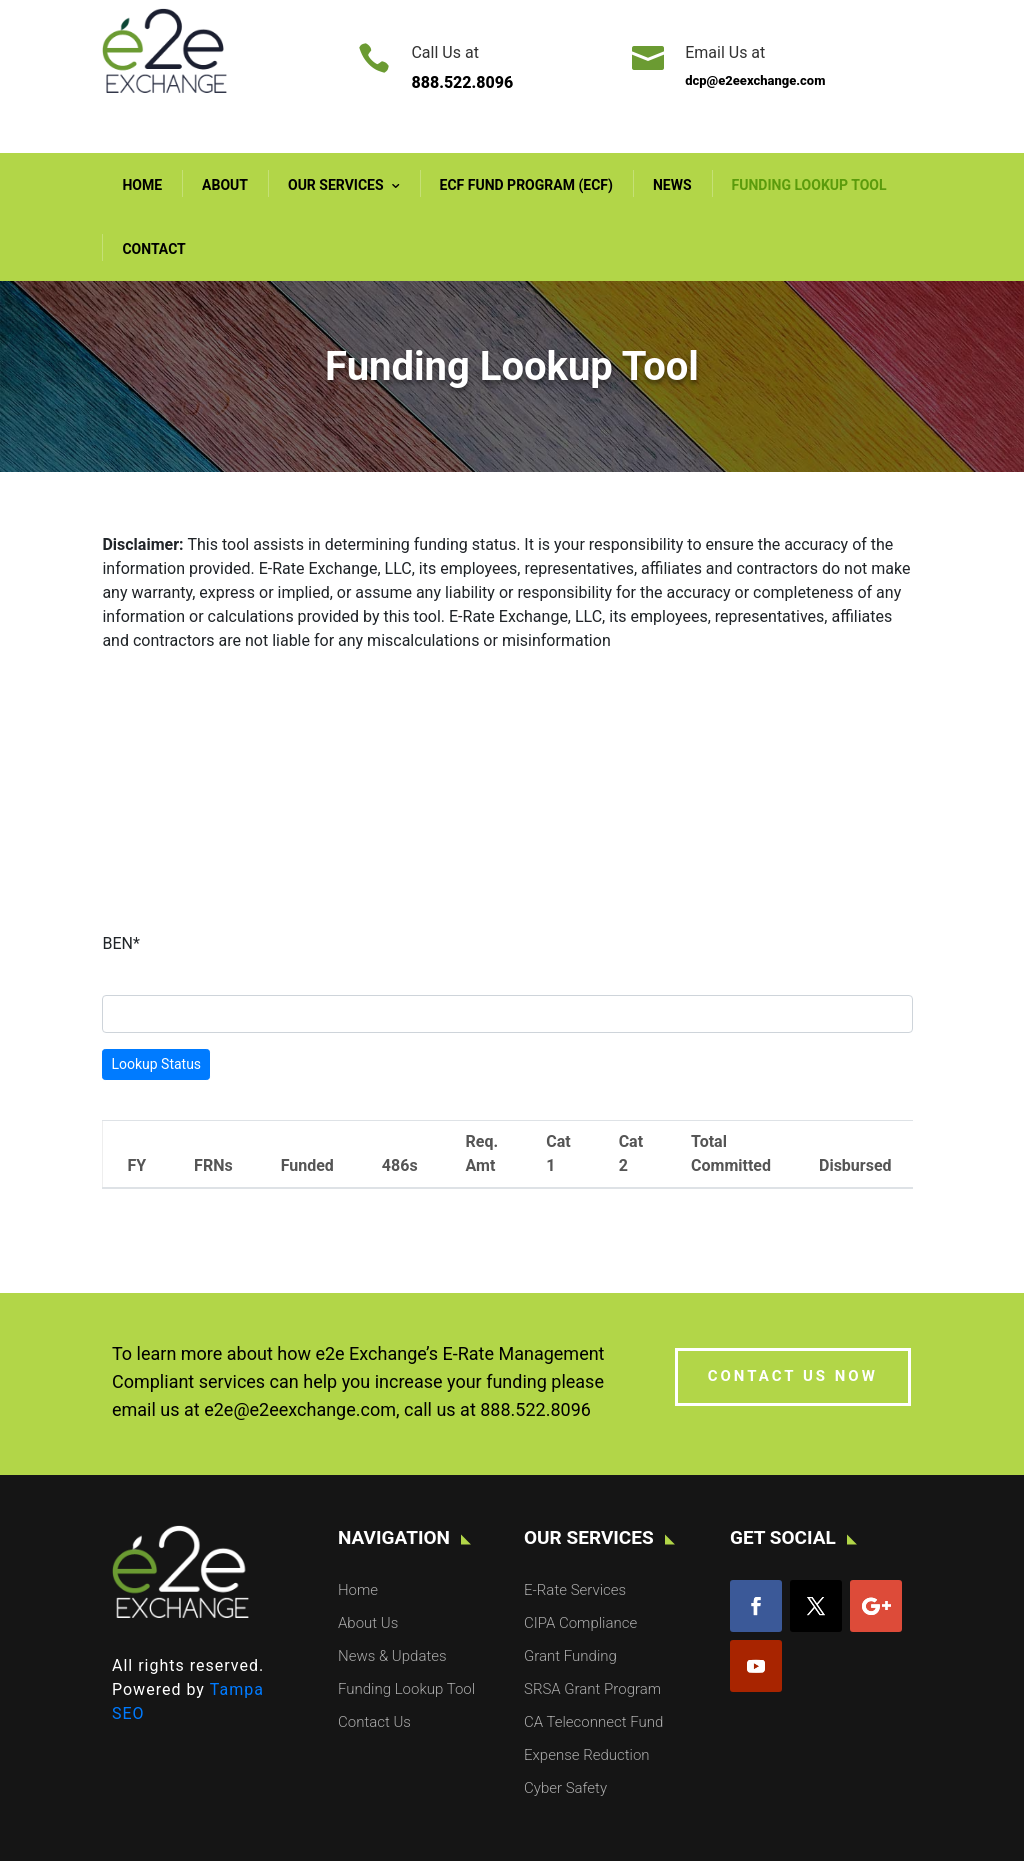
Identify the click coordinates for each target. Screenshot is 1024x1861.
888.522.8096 (535, 1409)
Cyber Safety (565, 1788)
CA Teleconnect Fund (593, 1722)
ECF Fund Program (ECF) (526, 185)
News (672, 185)
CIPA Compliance (580, 1623)
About (225, 185)
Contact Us (374, 1722)
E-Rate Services (575, 1590)
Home (142, 185)
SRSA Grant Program (592, 1689)
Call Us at (444, 52)
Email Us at (725, 52)
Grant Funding (570, 1656)
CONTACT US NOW (793, 1376)
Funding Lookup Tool (809, 185)
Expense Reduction (587, 1755)
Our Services (336, 185)
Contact (153, 249)
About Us (368, 1623)
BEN (120, 943)
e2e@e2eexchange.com (300, 1409)
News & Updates (392, 1656)
